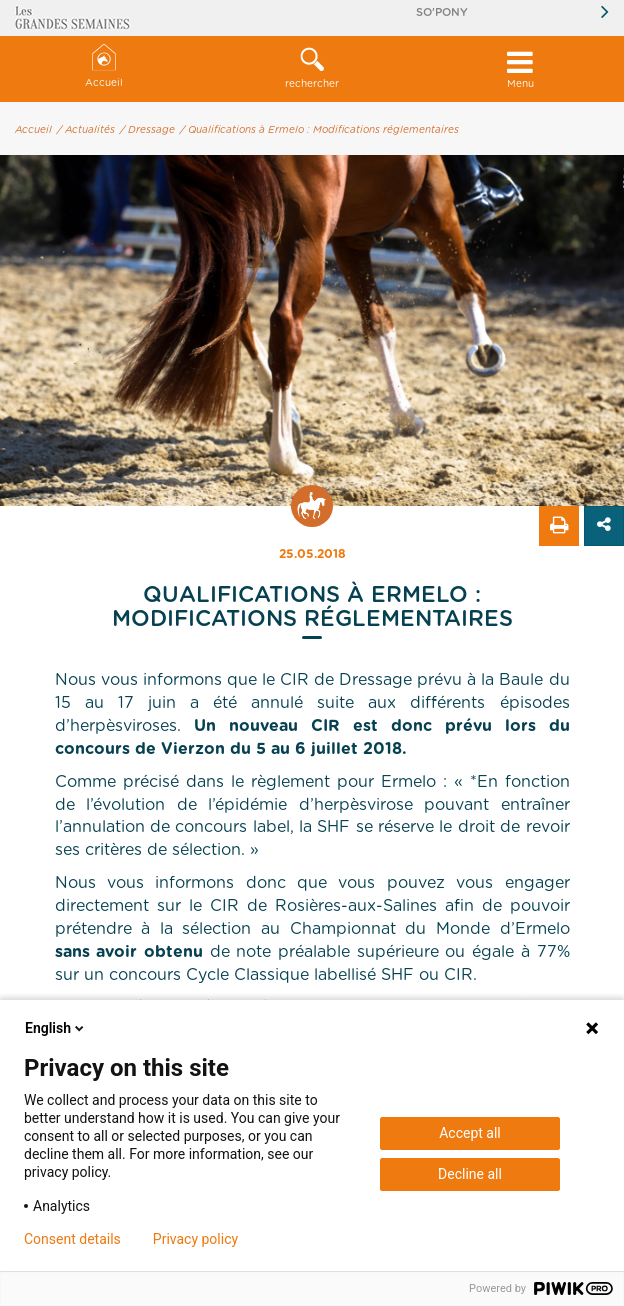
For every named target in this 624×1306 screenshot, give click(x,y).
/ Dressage (147, 130)
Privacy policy (195, 1239)
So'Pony (442, 12)
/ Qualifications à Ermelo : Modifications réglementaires (319, 130)
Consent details (72, 1239)
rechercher (312, 68)
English (56, 1028)
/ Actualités (86, 130)
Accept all (470, 1133)
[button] (312, 69)
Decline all (470, 1174)
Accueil (104, 66)
